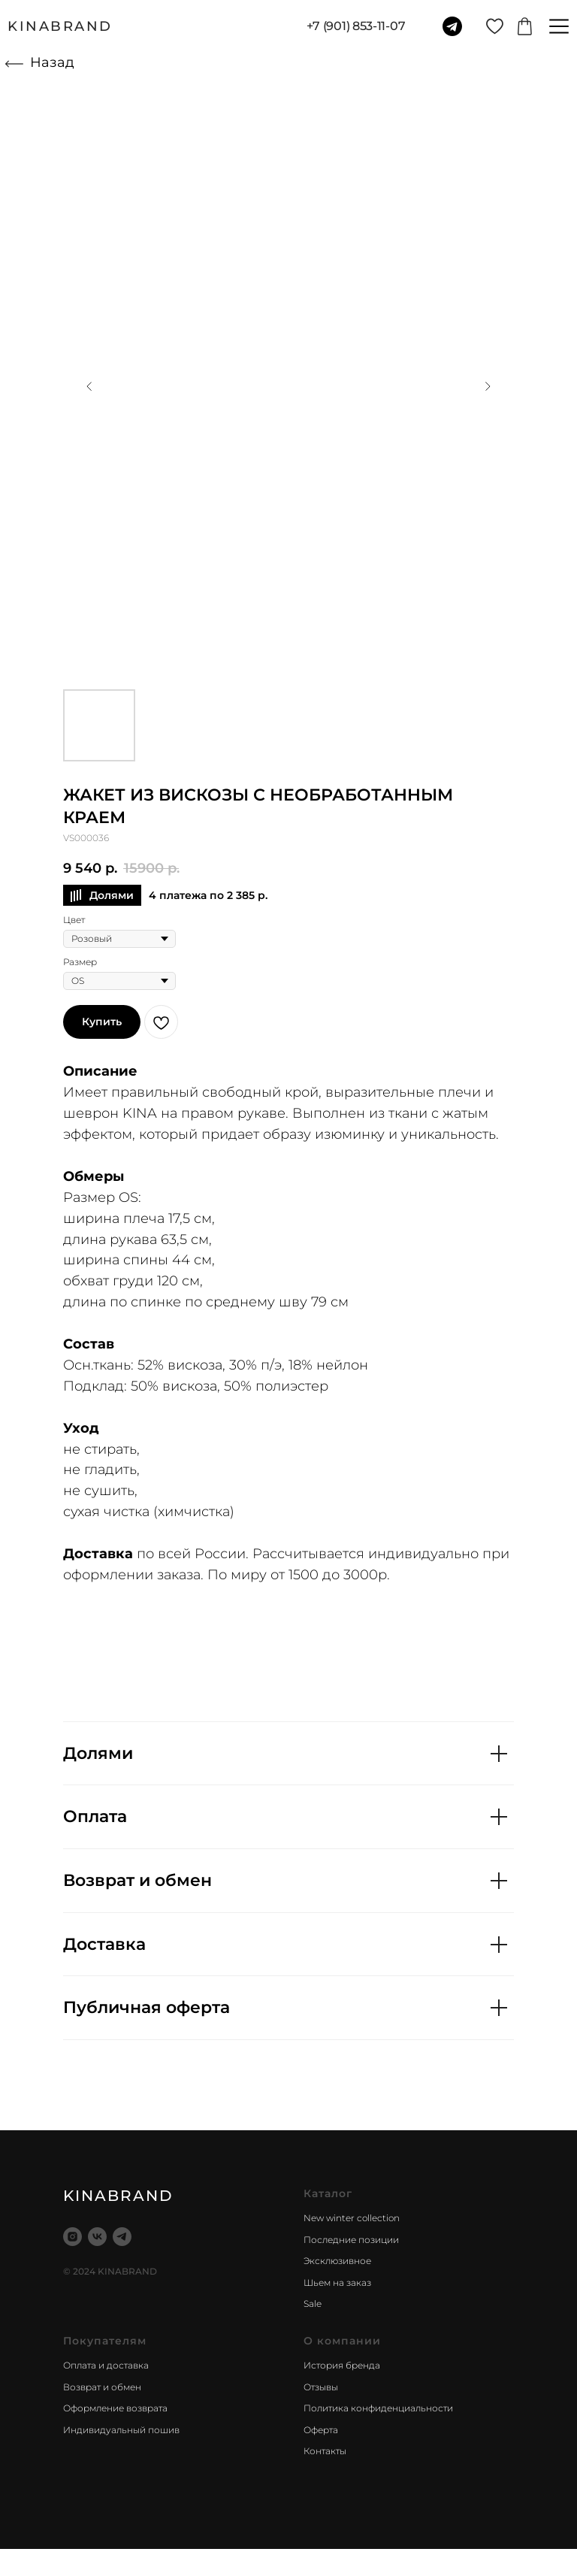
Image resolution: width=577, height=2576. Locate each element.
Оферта (321, 2429)
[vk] (97, 2236)
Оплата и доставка (106, 2365)
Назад (52, 62)
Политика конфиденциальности (378, 2408)
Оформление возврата (115, 2408)
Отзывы (321, 2387)
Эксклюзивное (337, 2260)
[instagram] (72, 2236)
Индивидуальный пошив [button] (121, 2429)
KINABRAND (60, 26)
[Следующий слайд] (487, 386)
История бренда (342, 2365)
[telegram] (122, 2236)
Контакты (325, 2450)
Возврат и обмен (102, 2387)
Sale (313, 2303)
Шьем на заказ (337, 2282)
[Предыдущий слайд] (89, 386)
